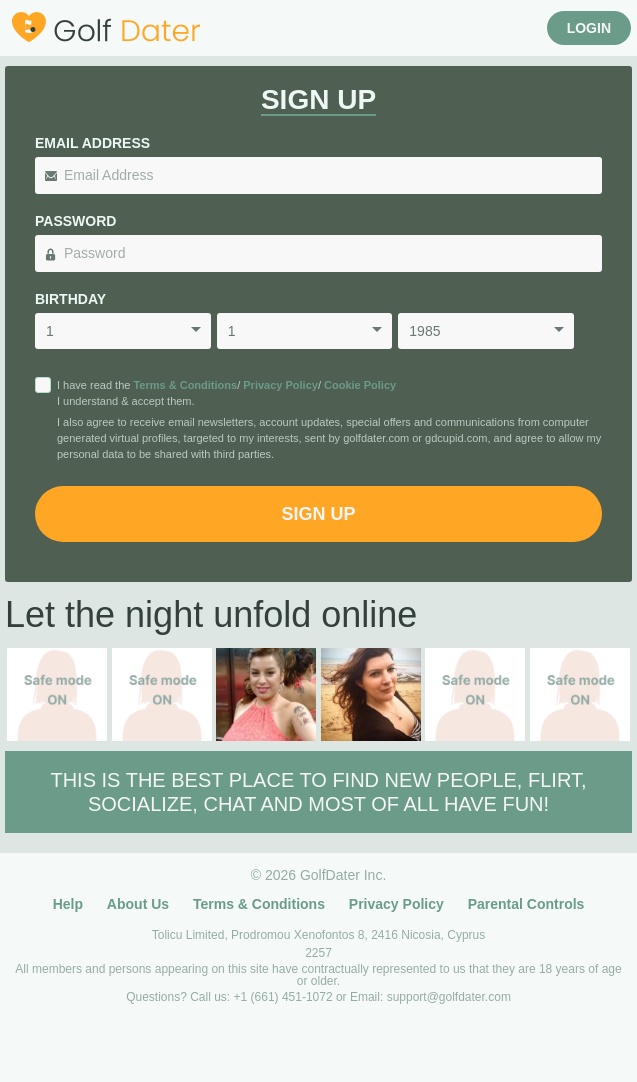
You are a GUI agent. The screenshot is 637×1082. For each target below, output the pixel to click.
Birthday (70, 299)
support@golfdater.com (449, 997)
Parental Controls (526, 904)
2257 (318, 953)
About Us (138, 904)
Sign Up (318, 514)
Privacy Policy (280, 385)
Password (75, 221)
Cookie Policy (360, 385)
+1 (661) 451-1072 (285, 997)
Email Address (92, 143)
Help (68, 904)
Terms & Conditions (185, 385)
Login (589, 28)
